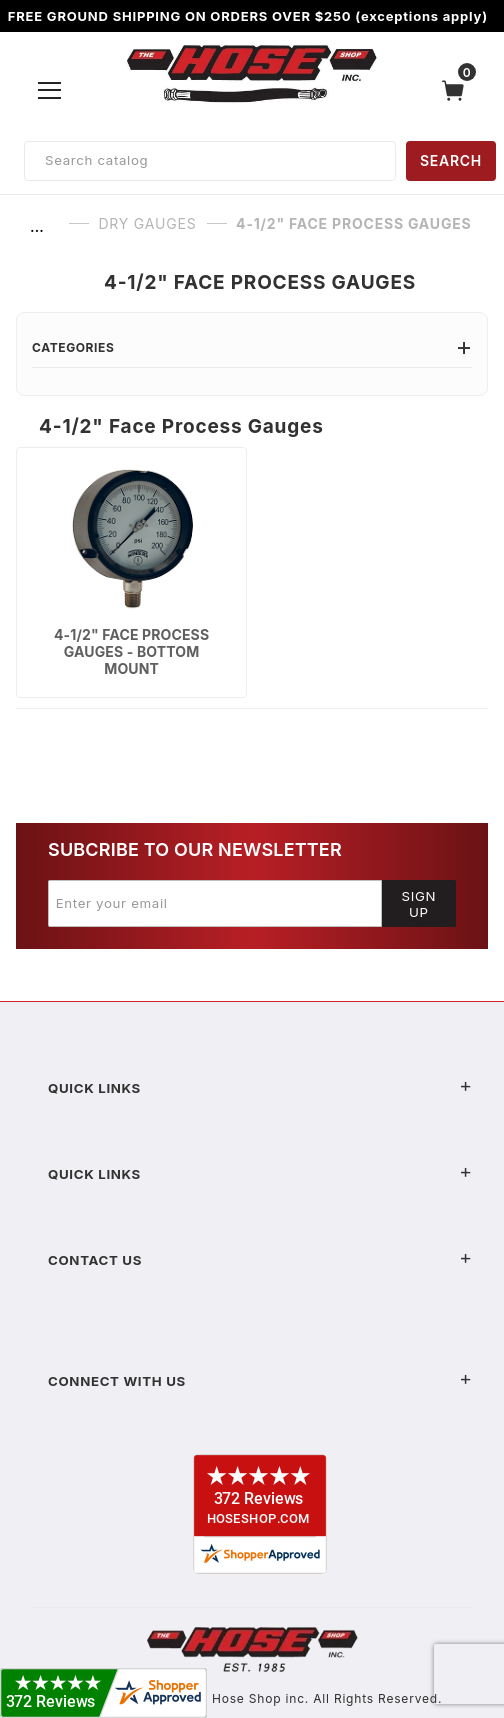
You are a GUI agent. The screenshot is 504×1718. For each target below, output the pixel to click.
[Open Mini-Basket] (458, 90)
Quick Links (260, 1088)
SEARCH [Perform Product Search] (451, 160)
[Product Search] (210, 161)
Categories (252, 347)
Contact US (260, 1260)
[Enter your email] (215, 903)
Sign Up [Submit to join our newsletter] (419, 904)
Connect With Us (260, 1381)
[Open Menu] (50, 90)
